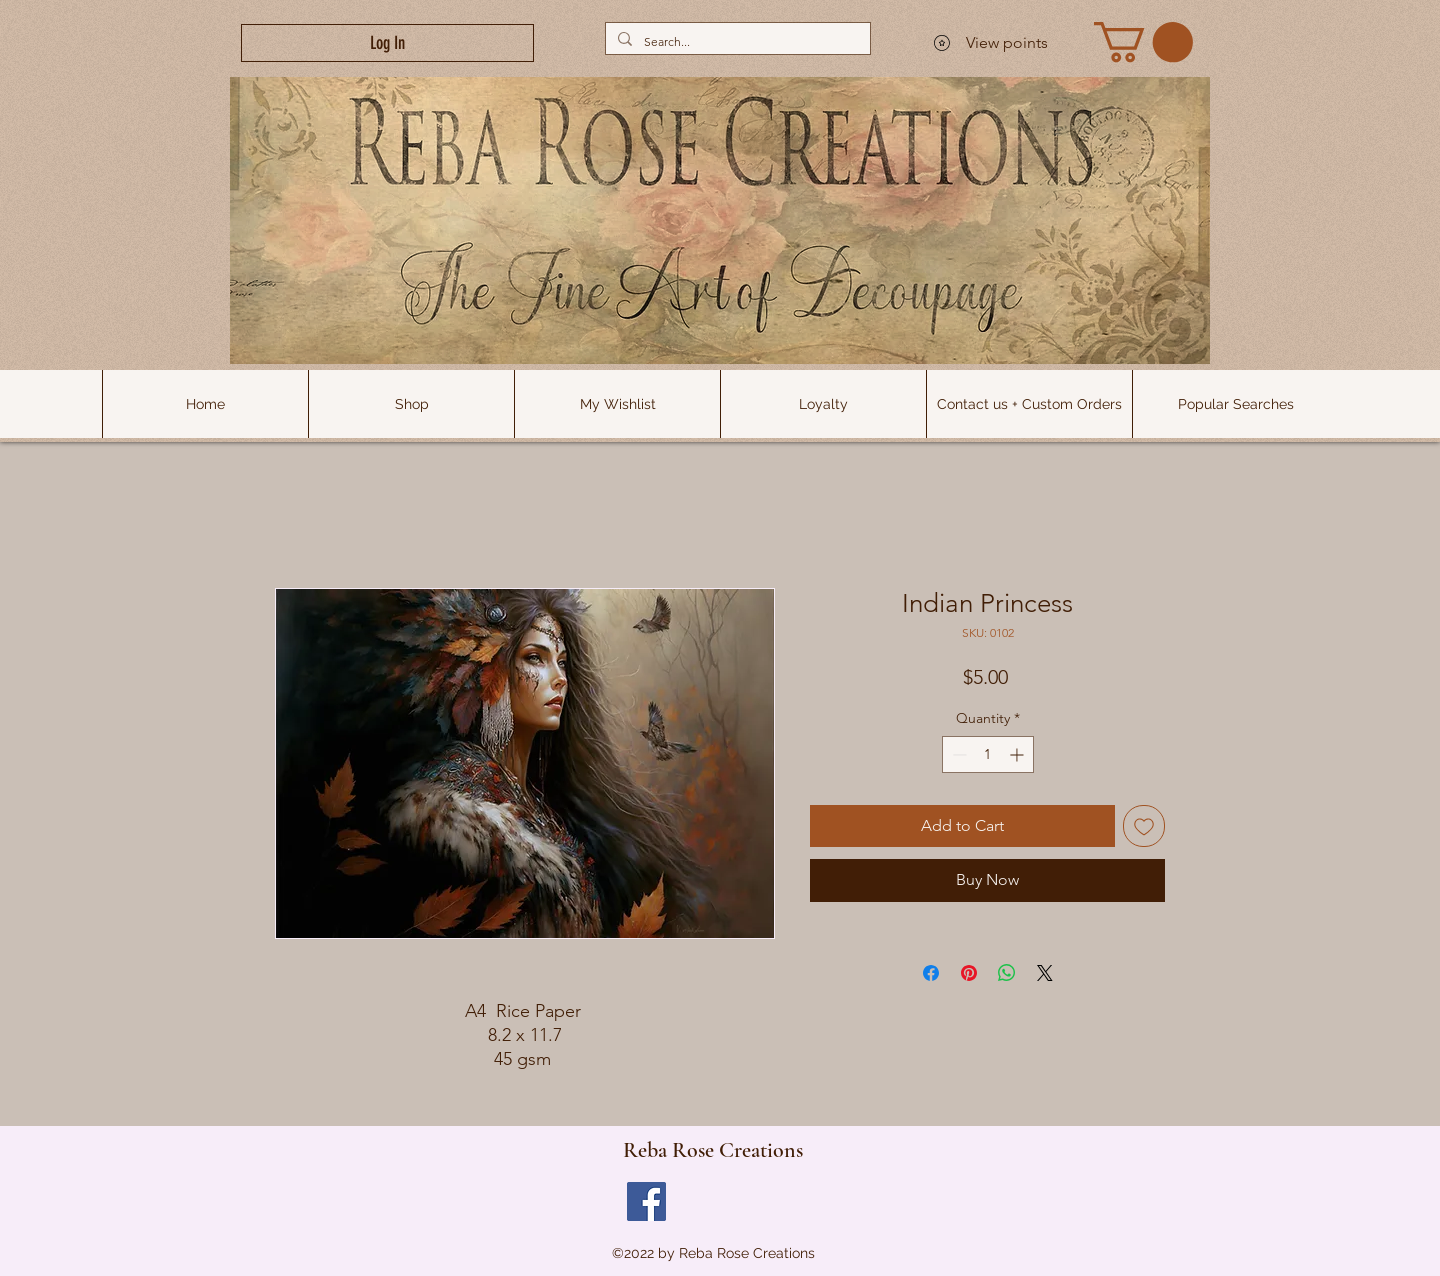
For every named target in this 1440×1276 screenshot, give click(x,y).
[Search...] (736, 41)
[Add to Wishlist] (1144, 826)
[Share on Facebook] (931, 973)
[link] (1143, 42)
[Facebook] (646, 1201)
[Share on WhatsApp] (1007, 973)
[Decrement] (957, 754)
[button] (1235, 404)
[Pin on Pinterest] (969, 973)
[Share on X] (1045, 973)
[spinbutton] (988, 754)
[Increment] (1018, 754)
